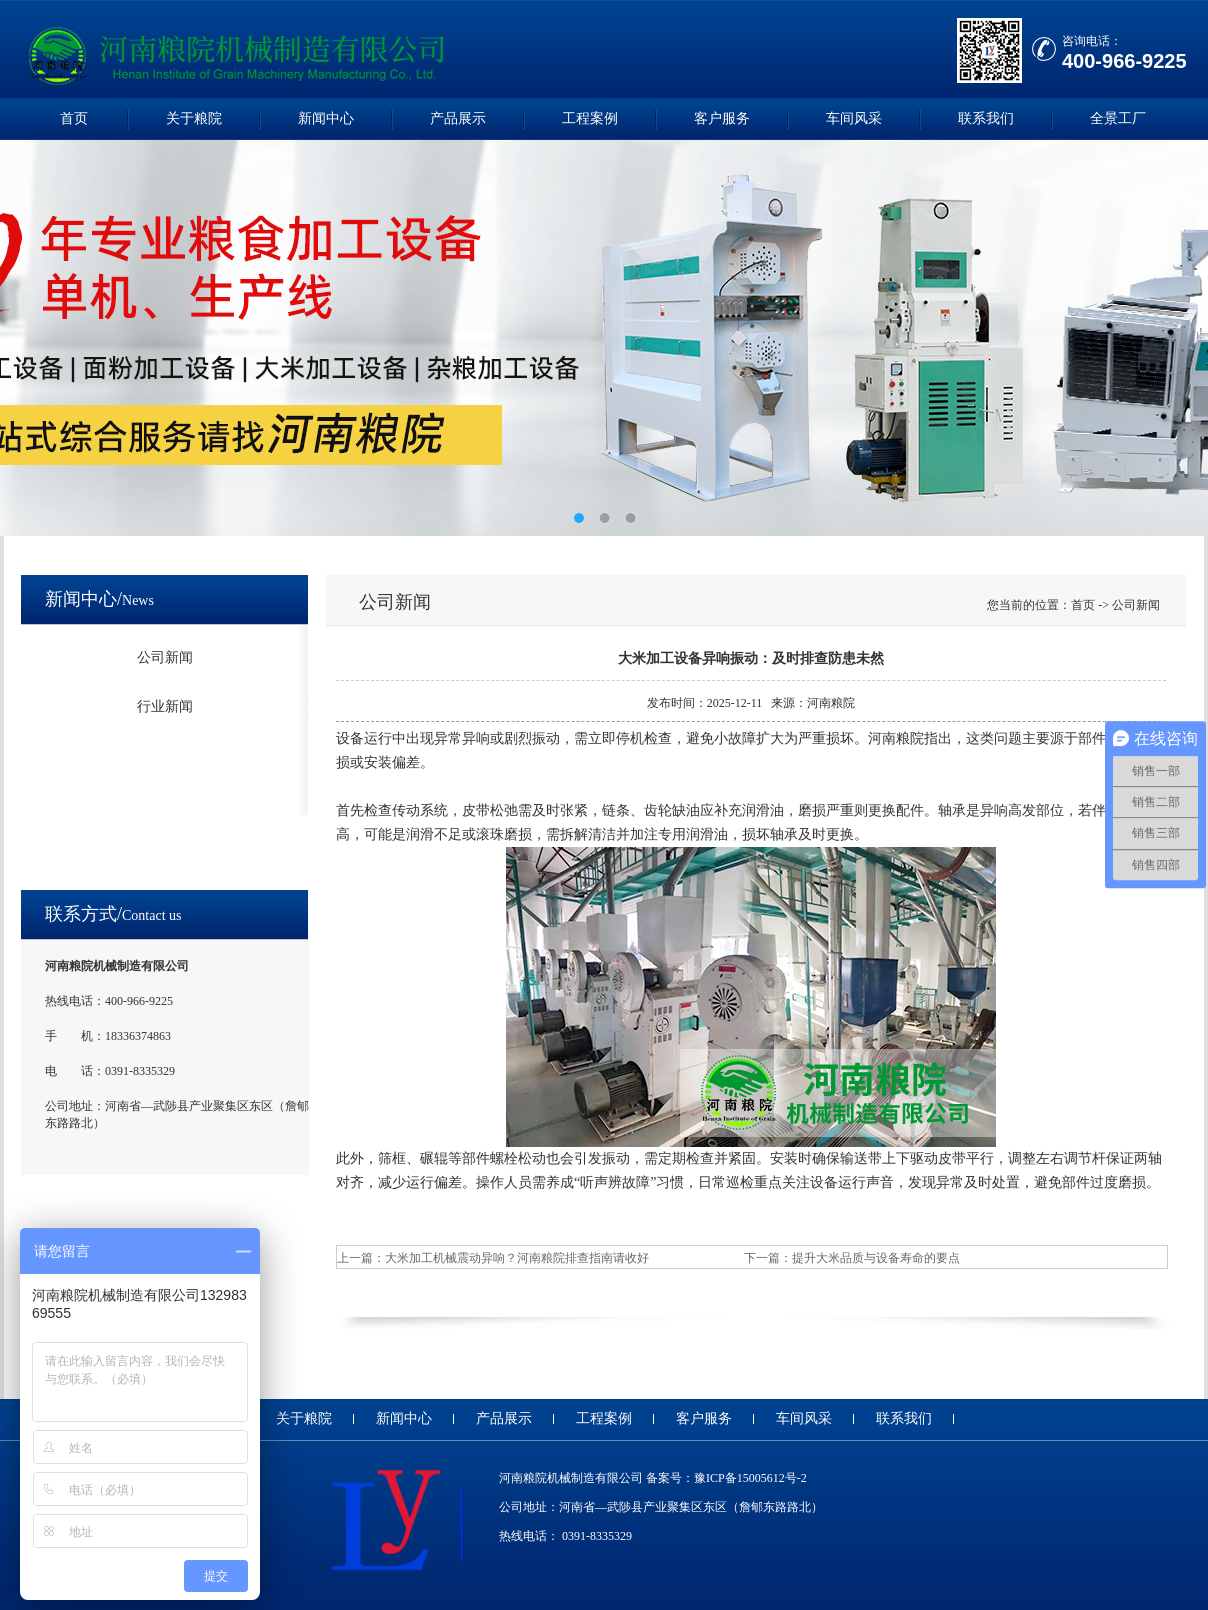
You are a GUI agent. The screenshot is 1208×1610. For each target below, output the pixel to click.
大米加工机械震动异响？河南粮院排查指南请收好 (517, 1258)
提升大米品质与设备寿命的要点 (876, 1258)
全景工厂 (1118, 118)
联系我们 (986, 118)
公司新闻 (165, 657)
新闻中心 (326, 118)
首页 (74, 118)
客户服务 (722, 118)
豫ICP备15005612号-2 (750, 1478)
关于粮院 (194, 118)
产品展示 (458, 118)
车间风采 (854, 118)
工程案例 (590, 118)
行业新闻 (165, 706)
